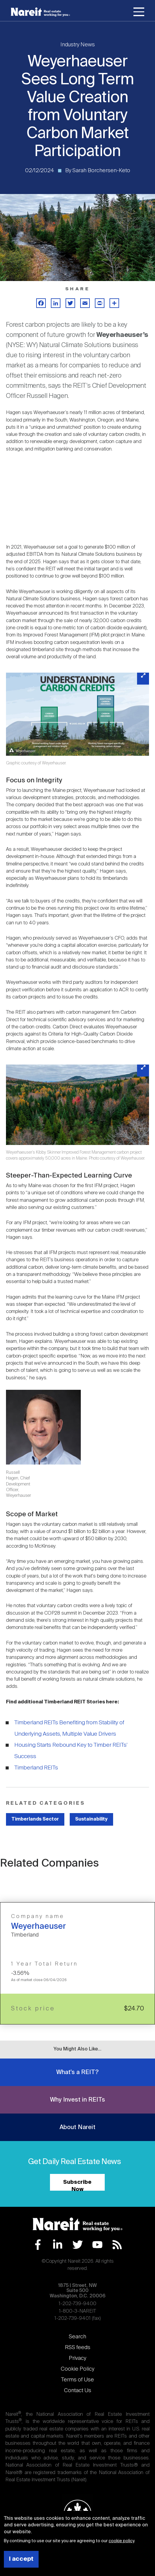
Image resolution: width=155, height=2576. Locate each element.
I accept (21, 2559)
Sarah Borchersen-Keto (101, 170)
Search (77, 2337)
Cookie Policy (77, 2369)
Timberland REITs (36, 1768)
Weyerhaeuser (38, 1927)
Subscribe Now (77, 2185)
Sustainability (91, 1819)
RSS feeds (77, 2347)
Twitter (77, 2244)
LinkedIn (57, 2244)
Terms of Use (77, 2380)
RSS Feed (117, 2244)
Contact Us (77, 2390)
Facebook (38, 2244)
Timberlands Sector (35, 1819)
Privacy (77, 2358)
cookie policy (121, 2541)
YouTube (97, 2244)
